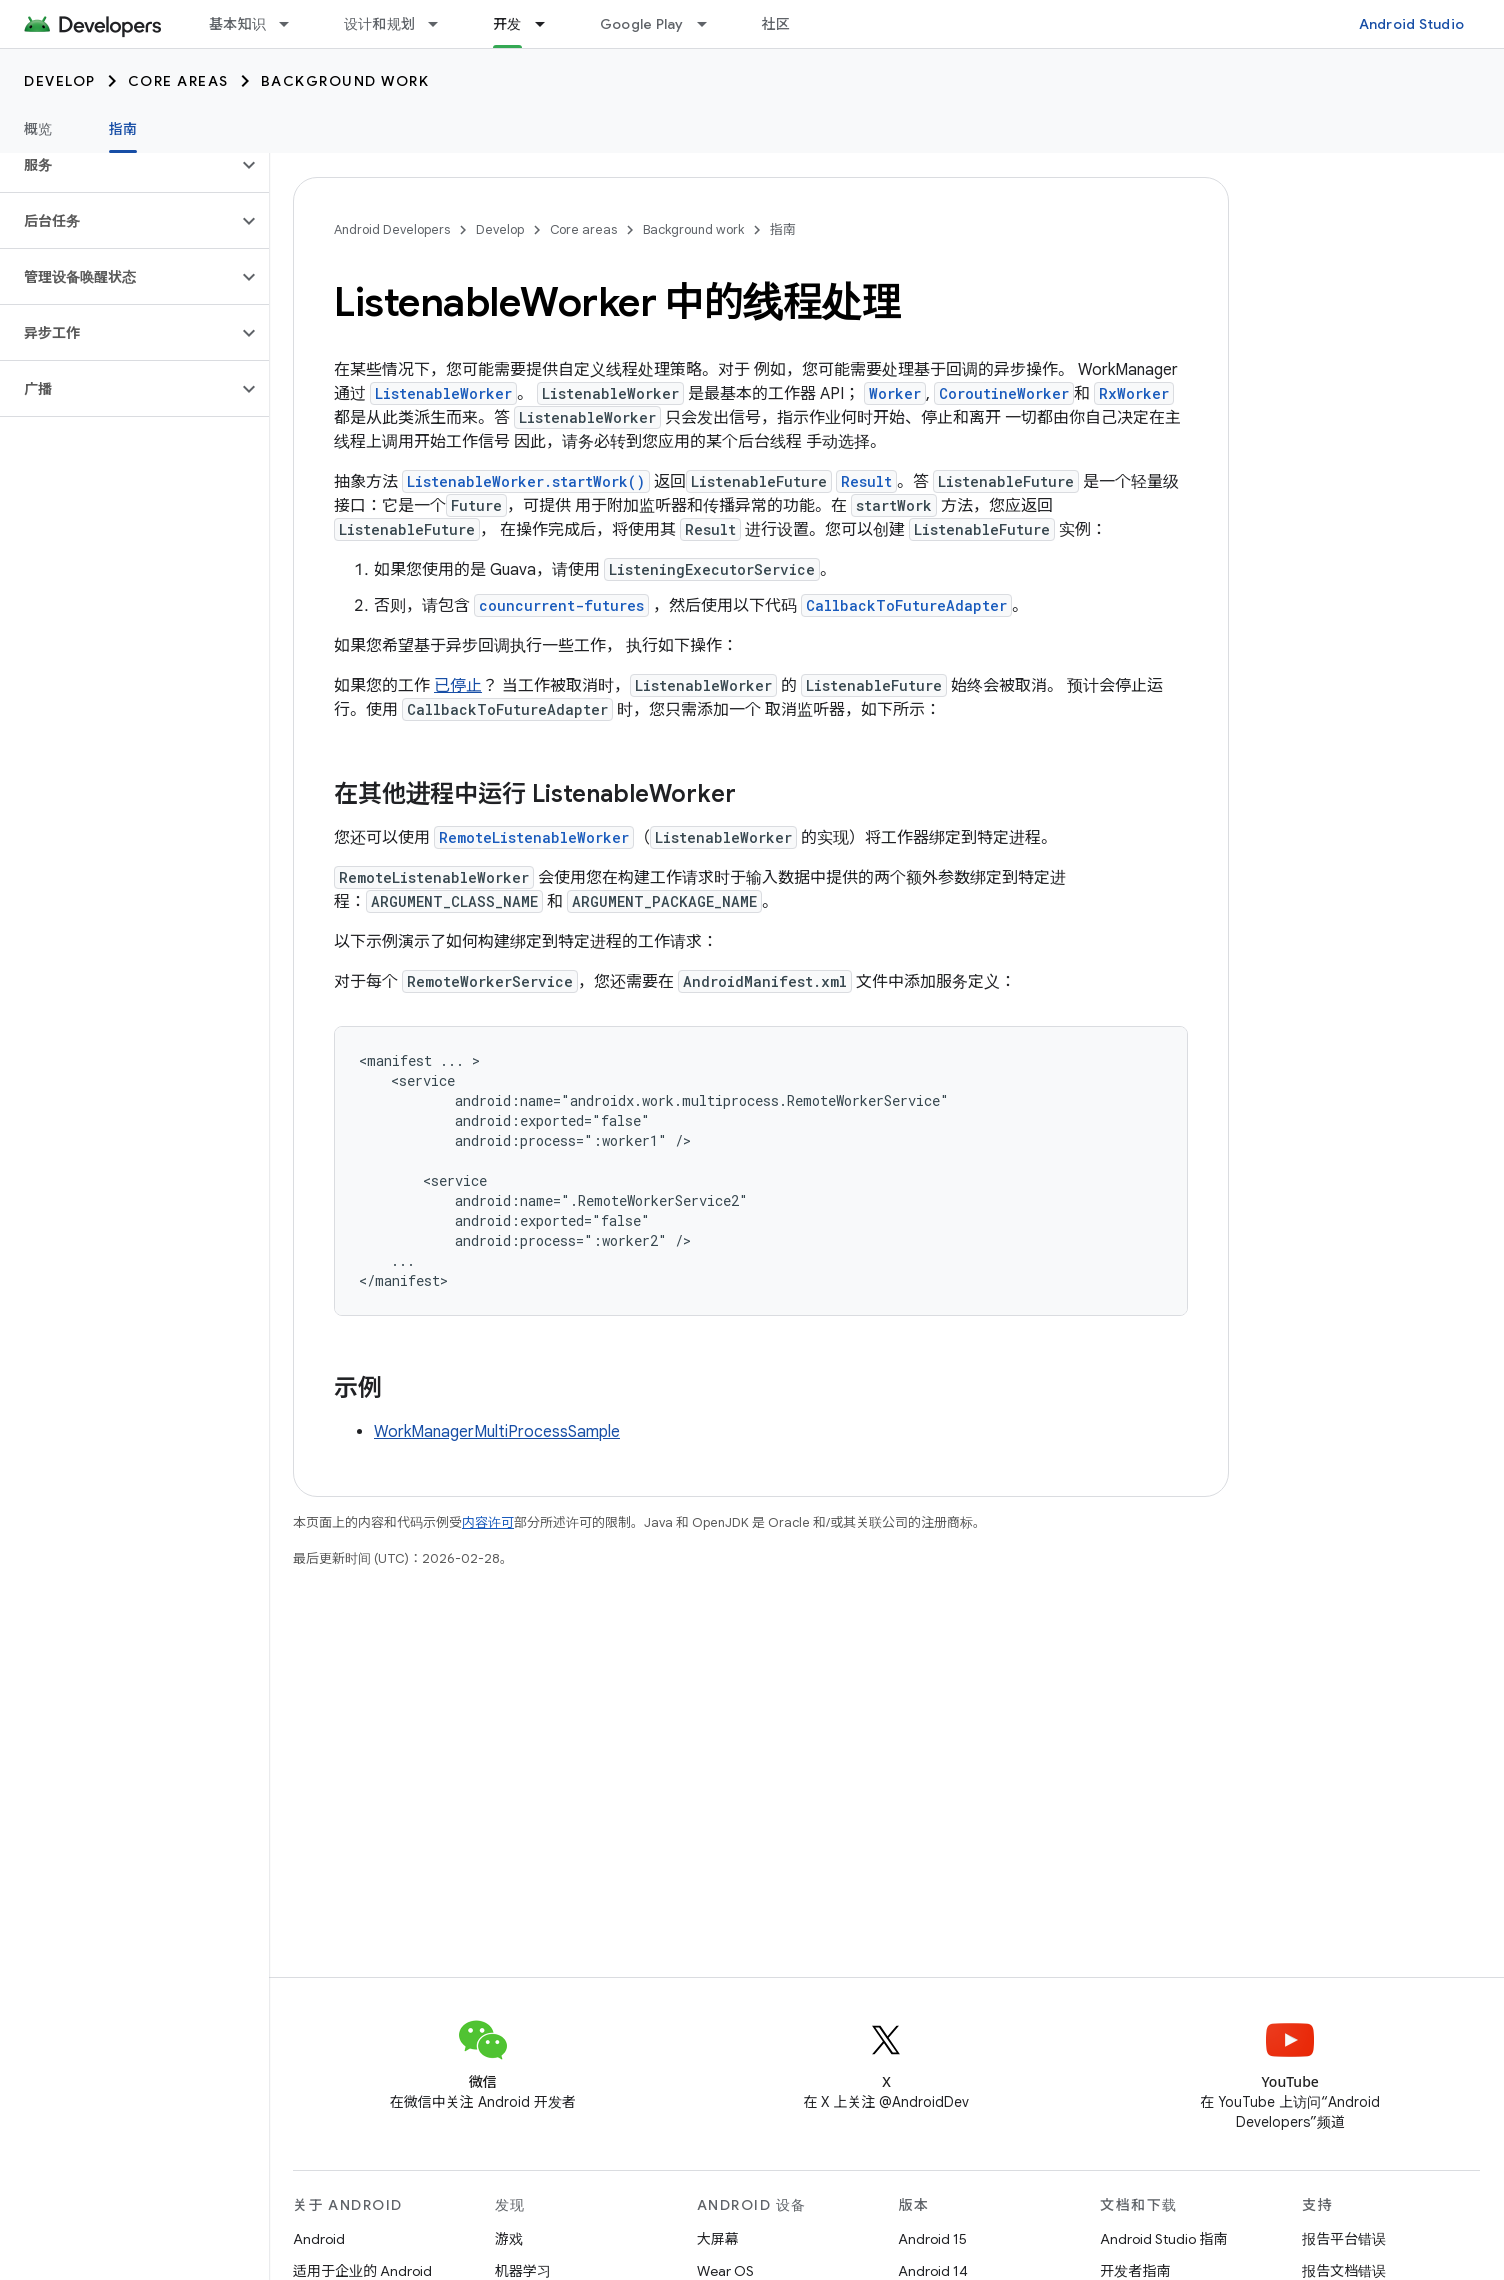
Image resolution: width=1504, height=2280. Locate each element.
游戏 (509, 2239)
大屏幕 (718, 2239)
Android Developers (392, 229)
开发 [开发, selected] (507, 24)
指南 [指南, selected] (123, 129)
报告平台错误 (1344, 2239)
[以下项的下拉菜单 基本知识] (293, 24)
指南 (783, 229)
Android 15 (932, 2239)
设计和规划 (379, 24)
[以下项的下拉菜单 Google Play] (711, 24)
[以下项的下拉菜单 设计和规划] (442, 24)
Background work (345, 81)
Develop (60, 81)
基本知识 (237, 24)
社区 (776, 24)
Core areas (178, 81)
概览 (38, 129)
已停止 (458, 686)
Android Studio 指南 (1163, 2239)
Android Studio (1412, 24)
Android (319, 2239)
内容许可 (488, 1522)
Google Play (642, 24)
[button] (118, 165)
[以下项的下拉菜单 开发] (549, 24)
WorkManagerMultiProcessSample (497, 1432)
